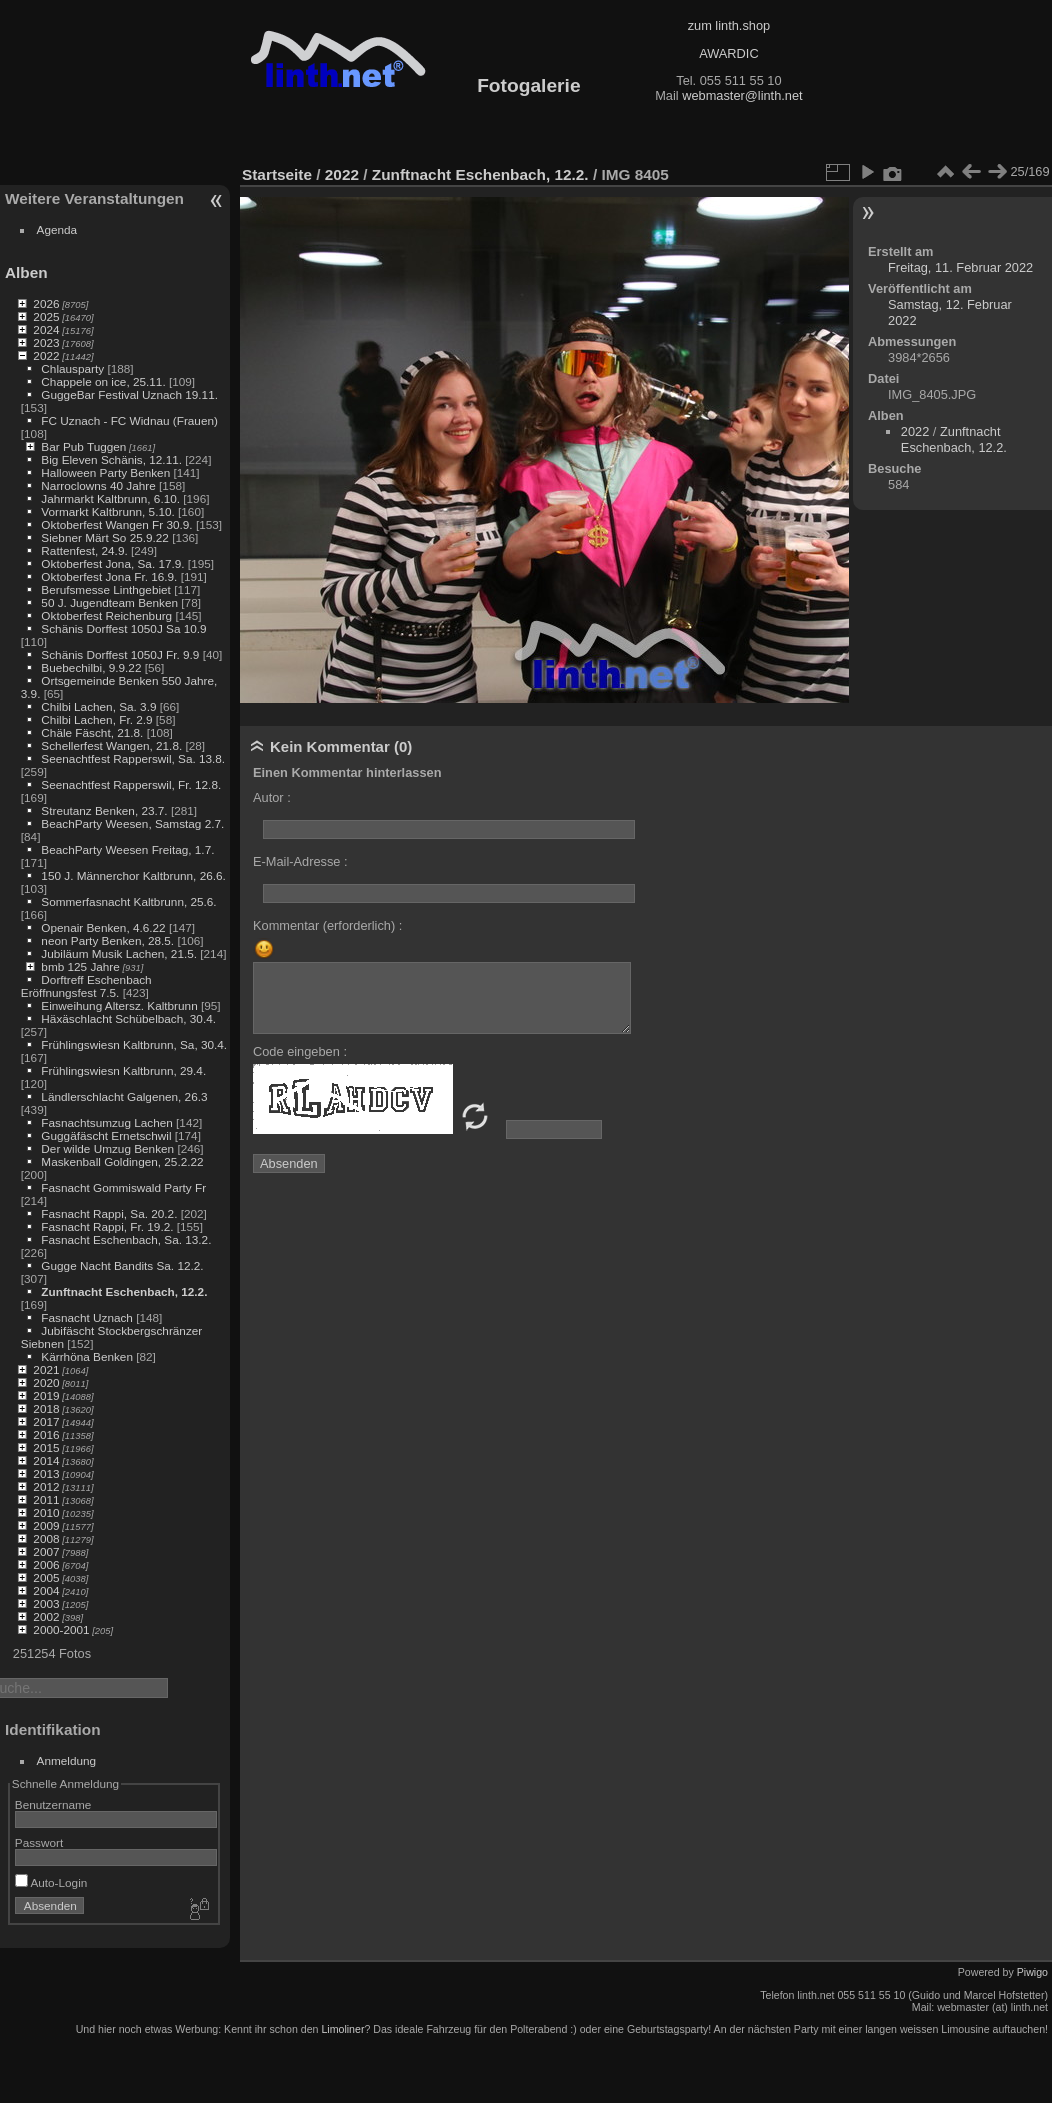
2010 (46, 1512)
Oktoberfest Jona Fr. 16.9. (109, 576)
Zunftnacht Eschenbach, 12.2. (124, 1291)
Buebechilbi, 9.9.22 (91, 667)
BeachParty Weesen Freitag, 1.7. (127, 849)
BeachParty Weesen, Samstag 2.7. (132, 823)
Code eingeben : (300, 1051)
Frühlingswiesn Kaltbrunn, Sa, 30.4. (134, 1044)
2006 (46, 1564)
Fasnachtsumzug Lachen (106, 1122)
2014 (46, 1460)
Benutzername (53, 1804)
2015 (46, 1447)
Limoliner (342, 2029)
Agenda (57, 229)
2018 (46, 1408)
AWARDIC (728, 53)
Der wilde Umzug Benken (107, 1148)
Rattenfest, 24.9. (84, 550)
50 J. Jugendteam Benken (109, 602)
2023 (46, 342)
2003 (46, 1603)
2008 (46, 1538)
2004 (46, 1590)
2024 (46, 329)
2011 (46, 1499)
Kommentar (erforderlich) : (327, 925)
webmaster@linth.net (742, 95)
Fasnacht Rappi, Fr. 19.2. (107, 1226)
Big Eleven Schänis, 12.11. (111, 459)
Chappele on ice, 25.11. (103, 381)
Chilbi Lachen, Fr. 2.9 (96, 719)
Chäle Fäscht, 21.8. (92, 732)
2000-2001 (61, 1629)
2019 (46, 1395)
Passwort (39, 1842)
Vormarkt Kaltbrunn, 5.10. (107, 511)
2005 (46, 1577)
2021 (46, 1369)
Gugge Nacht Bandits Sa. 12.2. (122, 1265)
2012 (46, 1486)
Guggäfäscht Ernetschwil (106, 1135)
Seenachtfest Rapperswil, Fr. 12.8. (131, 784)
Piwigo (1032, 1972)
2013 (46, 1473)
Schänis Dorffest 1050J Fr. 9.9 (120, 654)
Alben (26, 272)
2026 (46, 303)
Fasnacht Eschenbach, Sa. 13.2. (126, 1239)
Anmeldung (67, 1760)
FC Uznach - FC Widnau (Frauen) (129, 420)
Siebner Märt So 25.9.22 (105, 537)
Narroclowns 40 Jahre (98, 485)
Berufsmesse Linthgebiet (106, 589)
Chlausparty (72, 368)
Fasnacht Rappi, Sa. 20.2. (109, 1213)
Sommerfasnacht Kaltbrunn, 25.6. (128, 901)
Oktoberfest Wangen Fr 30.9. (116, 524)
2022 (46, 355)
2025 (46, 316)
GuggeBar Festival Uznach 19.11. (129, 394)
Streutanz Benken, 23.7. (104, 810)
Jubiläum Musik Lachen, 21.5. (119, 953)
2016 (46, 1434)
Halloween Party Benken (105, 472)
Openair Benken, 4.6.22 (103, 927)
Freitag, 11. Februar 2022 (960, 267)
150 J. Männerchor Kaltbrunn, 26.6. (133, 875)
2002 (46, 1616)
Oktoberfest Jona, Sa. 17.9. (112, 563)
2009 (46, 1525)
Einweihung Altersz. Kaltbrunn (119, 1005)
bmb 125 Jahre (80, 966)
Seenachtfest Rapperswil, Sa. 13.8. (133, 758)
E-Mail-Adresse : (300, 861)
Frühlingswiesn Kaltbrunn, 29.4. (123, 1070)
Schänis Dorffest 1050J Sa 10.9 (123, 628)
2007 (46, 1551)
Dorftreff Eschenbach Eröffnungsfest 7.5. (86, 986)
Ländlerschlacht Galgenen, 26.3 (124, 1096)
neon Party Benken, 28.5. (107, 940)
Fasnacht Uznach (87, 1317)
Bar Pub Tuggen (83, 446)
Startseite (277, 174)
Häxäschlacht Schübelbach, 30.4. (128, 1018)
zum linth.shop (729, 25)
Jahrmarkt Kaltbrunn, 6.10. (110, 498)
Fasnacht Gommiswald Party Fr (123, 1187)
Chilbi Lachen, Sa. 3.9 (98, 706)
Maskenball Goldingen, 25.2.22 (122, 1161)
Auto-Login (51, 1882)
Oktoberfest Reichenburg (106, 615)
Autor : (272, 797)
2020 (46, 1382)
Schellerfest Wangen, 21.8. (111, 745)
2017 (46, 1421)
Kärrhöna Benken (87, 1356)
